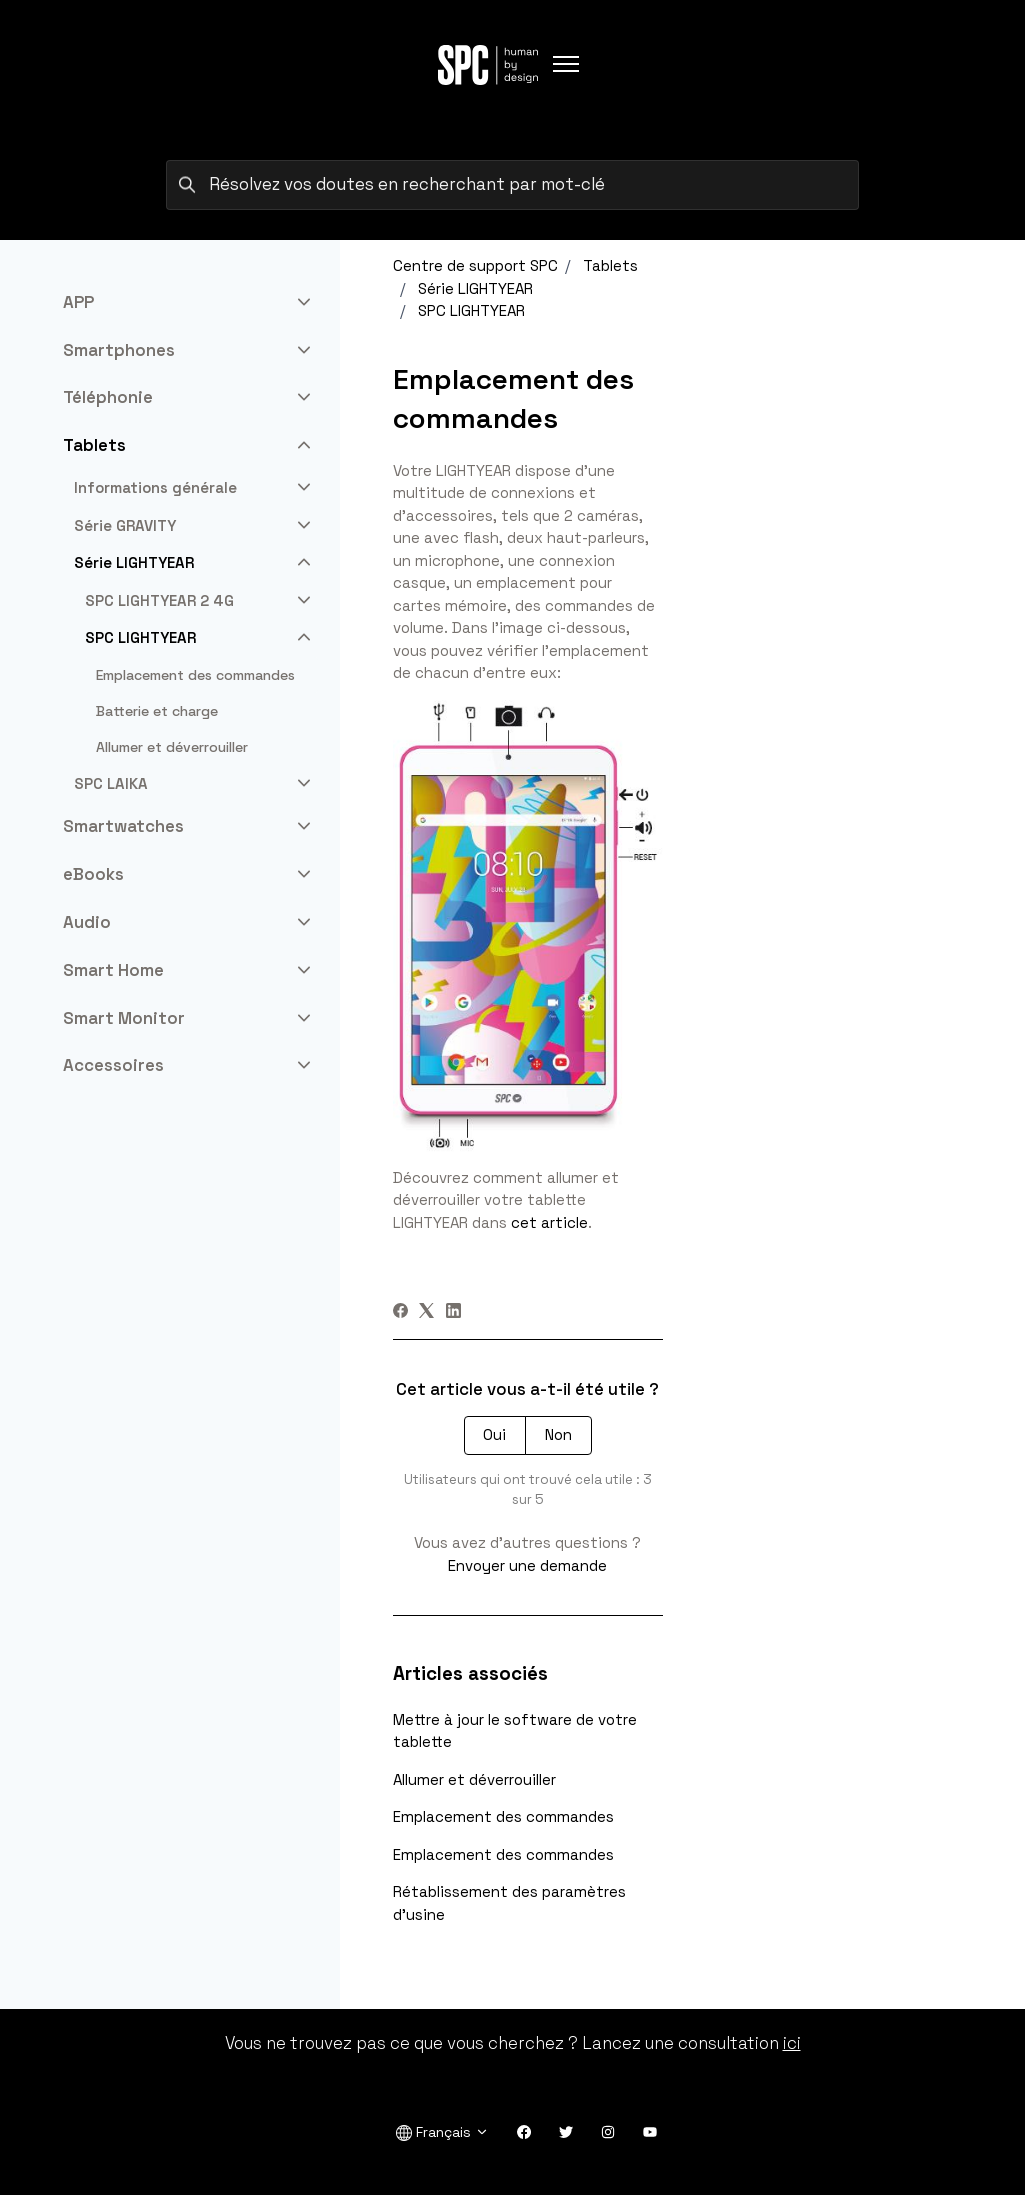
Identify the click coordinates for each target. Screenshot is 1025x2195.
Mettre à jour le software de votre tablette (515, 1731)
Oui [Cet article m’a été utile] (494, 1434)
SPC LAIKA (111, 783)
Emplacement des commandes (503, 1816)
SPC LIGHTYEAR (471, 310)
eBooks (93, 874)
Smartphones (119, 350)
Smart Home (113, 970)
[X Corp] (426, 1312)
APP (78, 302)
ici (792, 2043)
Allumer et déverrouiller (474, 1779)
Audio (87, 922)
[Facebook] (400, 1312)
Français (442, 2132)
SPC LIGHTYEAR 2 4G (159, 600)
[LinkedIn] (453, 1312)
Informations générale (155, 487)
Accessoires (113, 1065)
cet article (549, 1222)
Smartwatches (123, 826)
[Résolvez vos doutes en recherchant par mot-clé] (512, 185)
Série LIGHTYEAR (475, 288)
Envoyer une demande (527, 1565)
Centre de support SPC (475, 265)
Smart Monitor (124, 1018)
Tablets (610, 265)
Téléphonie (108, 397)
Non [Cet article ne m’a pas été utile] (558, 1434)
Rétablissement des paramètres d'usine (509, 1903)
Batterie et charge (157, 711)
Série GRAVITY (125, 525)
